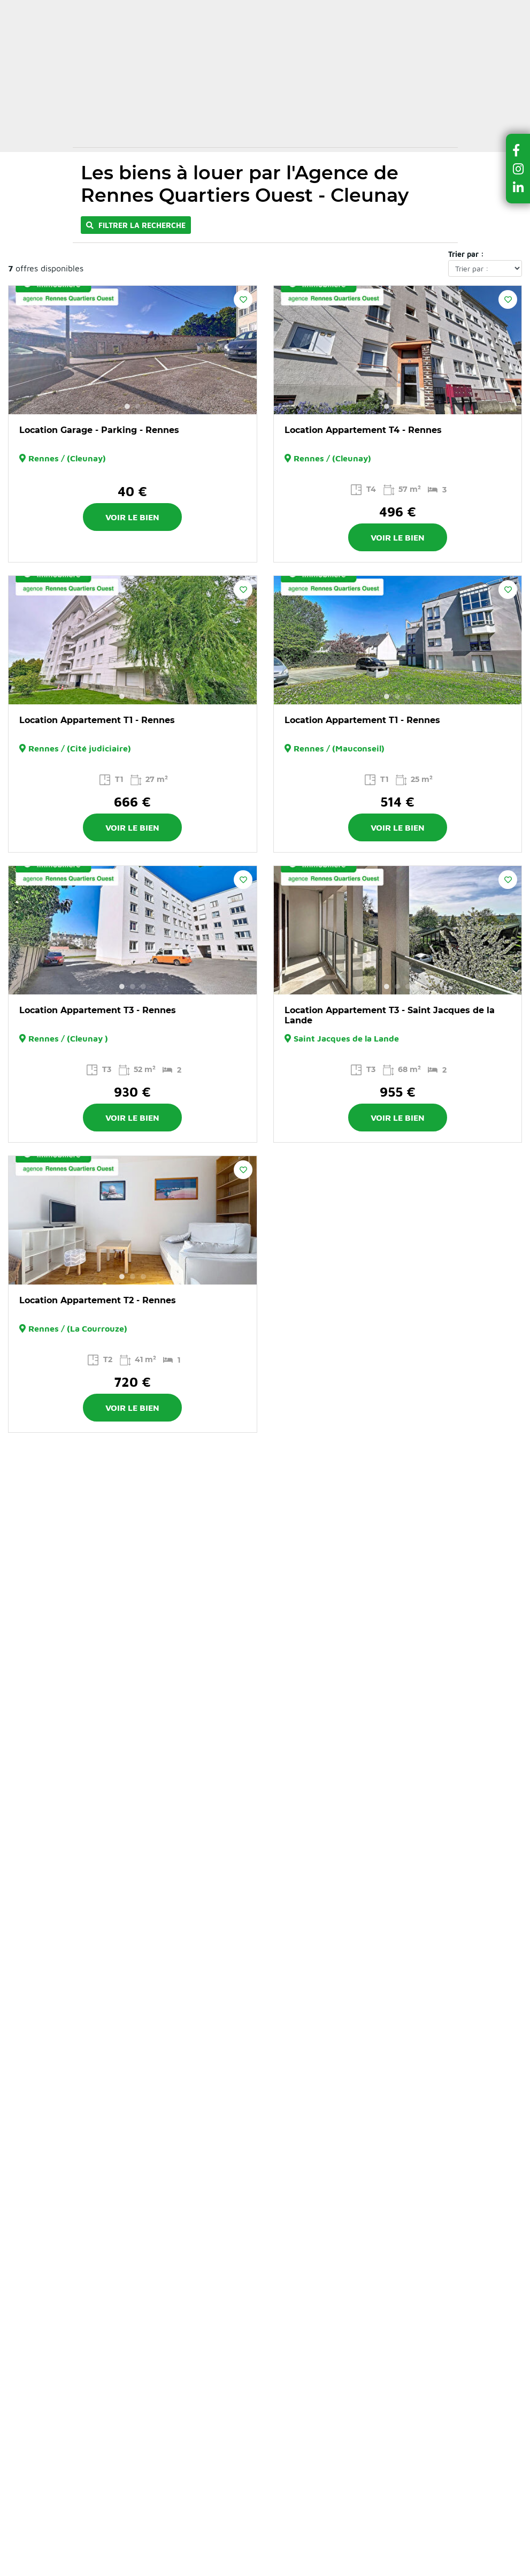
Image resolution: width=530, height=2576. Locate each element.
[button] (518, 150)
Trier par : (466, 254)
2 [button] (138, 406)
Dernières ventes (252, 84)
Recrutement (427, 9)
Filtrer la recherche (136, 225)
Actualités (239, 9)
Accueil (93, 133)
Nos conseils (175, 9)
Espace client (303, 31)
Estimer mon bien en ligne (262, 49)
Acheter (131, 84)
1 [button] (127, 406)
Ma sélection (227, 31)
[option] (133, 350)
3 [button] (408, 406)
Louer (181, 84)
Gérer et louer (402, 84)
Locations (130, 133)
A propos (289, 9)
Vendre (333, 84)
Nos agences (115, 107)
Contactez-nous (357, 9)
